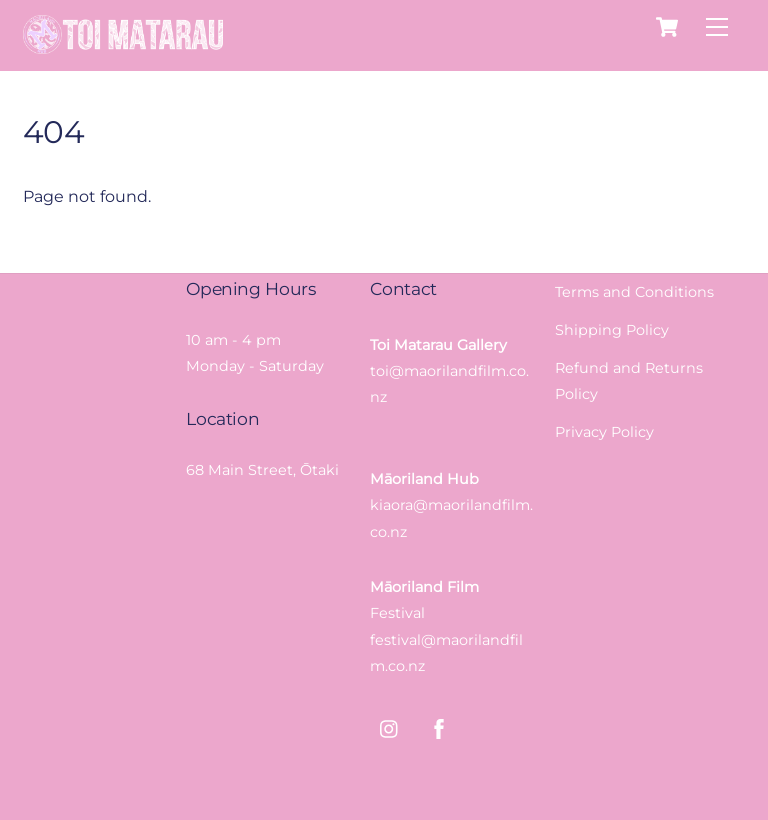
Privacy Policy (604, 432)
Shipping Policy (612, 330)
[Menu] (717, 27)
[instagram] (390, 727)
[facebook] (439, 727)
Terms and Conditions (634, 292)
